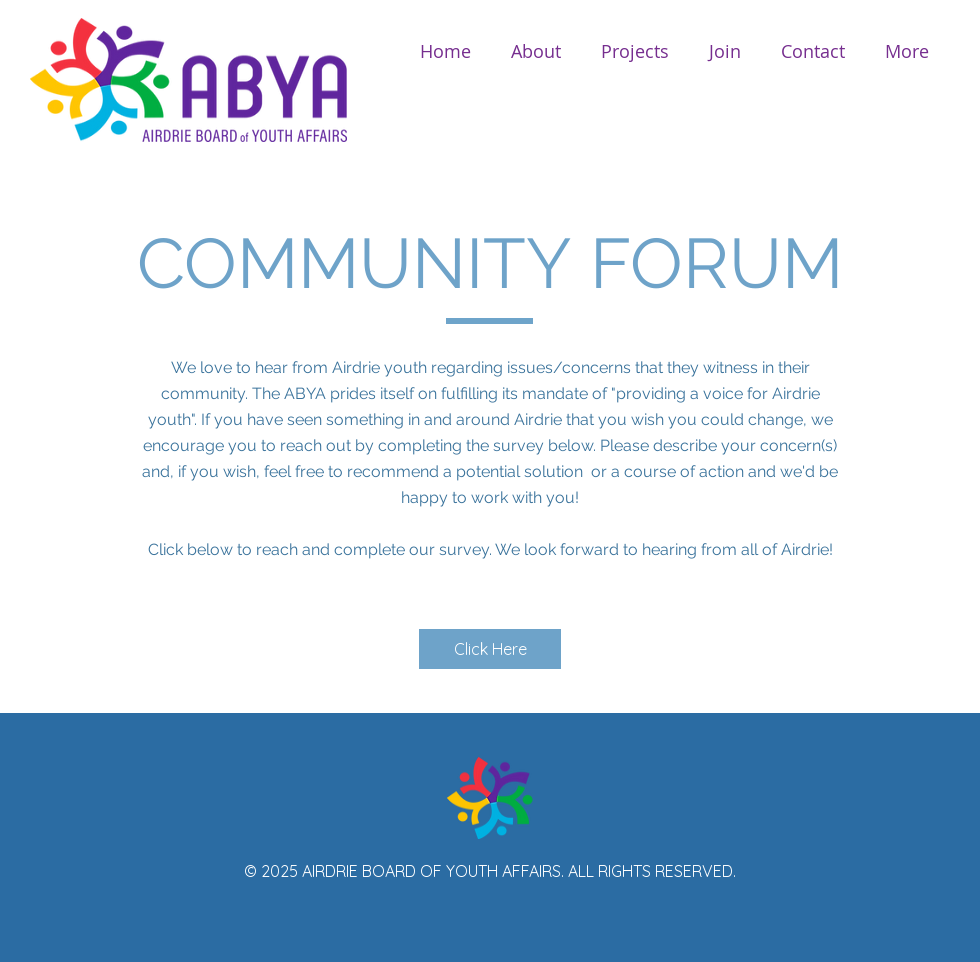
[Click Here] (490, 649)
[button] (536, 51)
